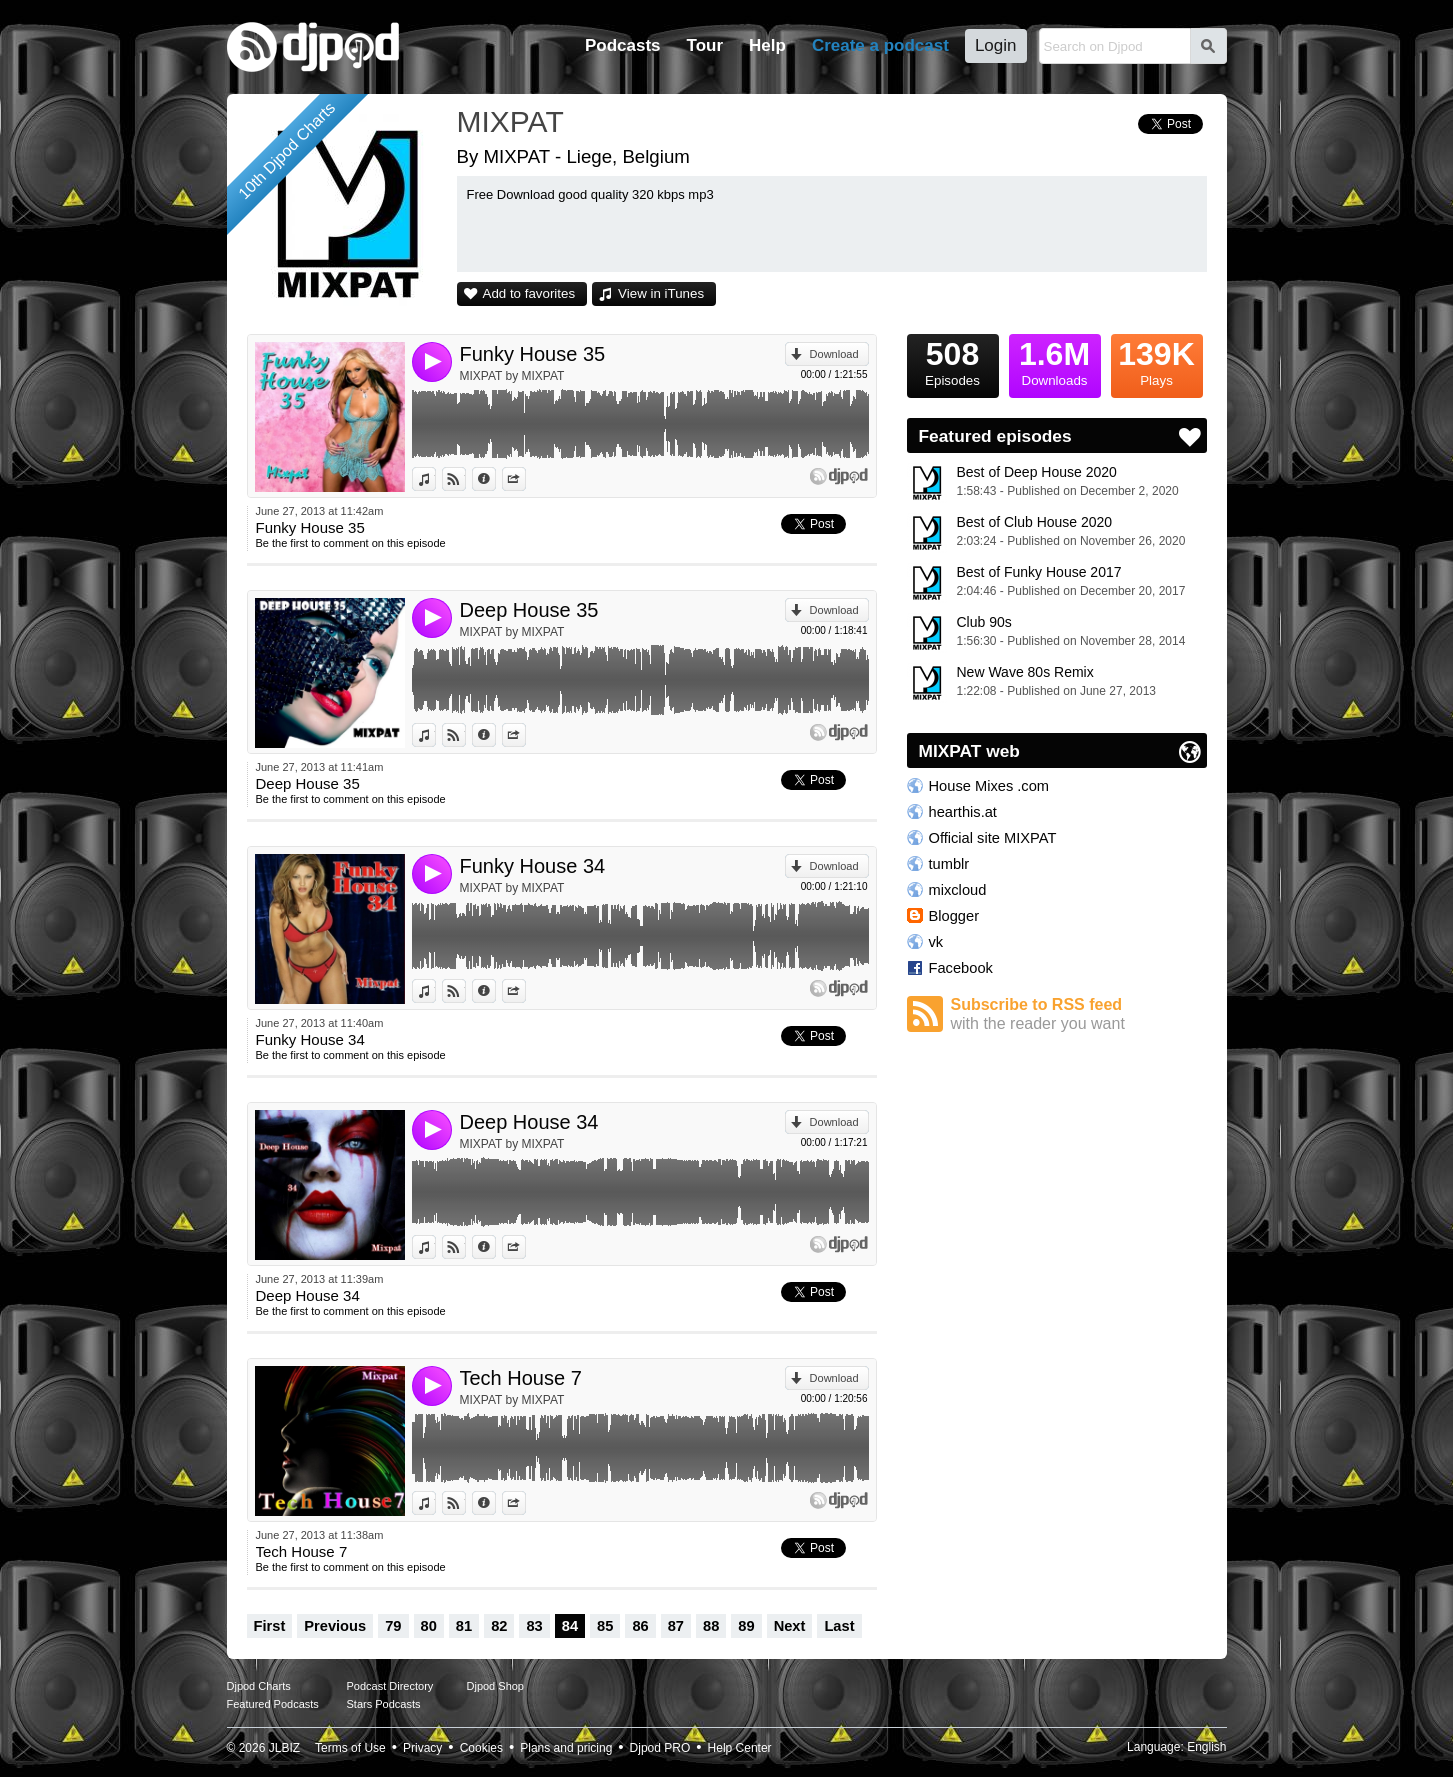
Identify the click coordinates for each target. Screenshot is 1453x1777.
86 (640, 1626)
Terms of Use (350, 1748)
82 (499, 1626)
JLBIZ (284, 1748)
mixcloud (958, 890)
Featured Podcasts (273, 1704)
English (1206, 1747)
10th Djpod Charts (286, 150)
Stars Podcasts (384, 1704)
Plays (1157, 361)
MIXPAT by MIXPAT (512, 376)
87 (676, 1626)
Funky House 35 (533, 354)
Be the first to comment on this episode (351, 543)
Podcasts (623, 45)
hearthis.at (963, 812)
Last (839, 1626)
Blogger (954, 916)
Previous (335, 1626)
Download (834, 354)
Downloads (1055, 361)
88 (711, 1626)
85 (605, 1626)
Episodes (953, 361)
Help (767, 45)
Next (790, 1626)
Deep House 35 (529, 610)
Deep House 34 (529, 1122)
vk (936, 942)
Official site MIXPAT (993, 838)
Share (525, 479)
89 (746, 1626)
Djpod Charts (259, 1686)
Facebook (961, 968)
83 (534, 1626)
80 (429, 1626)
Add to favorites (529, 293)
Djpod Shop (496, 1686)
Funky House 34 (533, 866)
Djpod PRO (660, 1748)
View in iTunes (661, 293)
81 (464, 1626)
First (270, 1626)
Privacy (422, 1748)
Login (996, 45)
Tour (705, 45)
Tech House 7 (521, 1378)
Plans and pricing (566, 1748)
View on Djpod (465, 479)
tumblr (949, 864)
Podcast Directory (390, 1686)
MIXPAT (510, 121)
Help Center (740, 1748)
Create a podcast (880, 45)
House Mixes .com (989, 786)
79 (393, 1626)
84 (570, 1626)
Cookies (481, 1748)
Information (495, 479)
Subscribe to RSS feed (1079, 1014)
